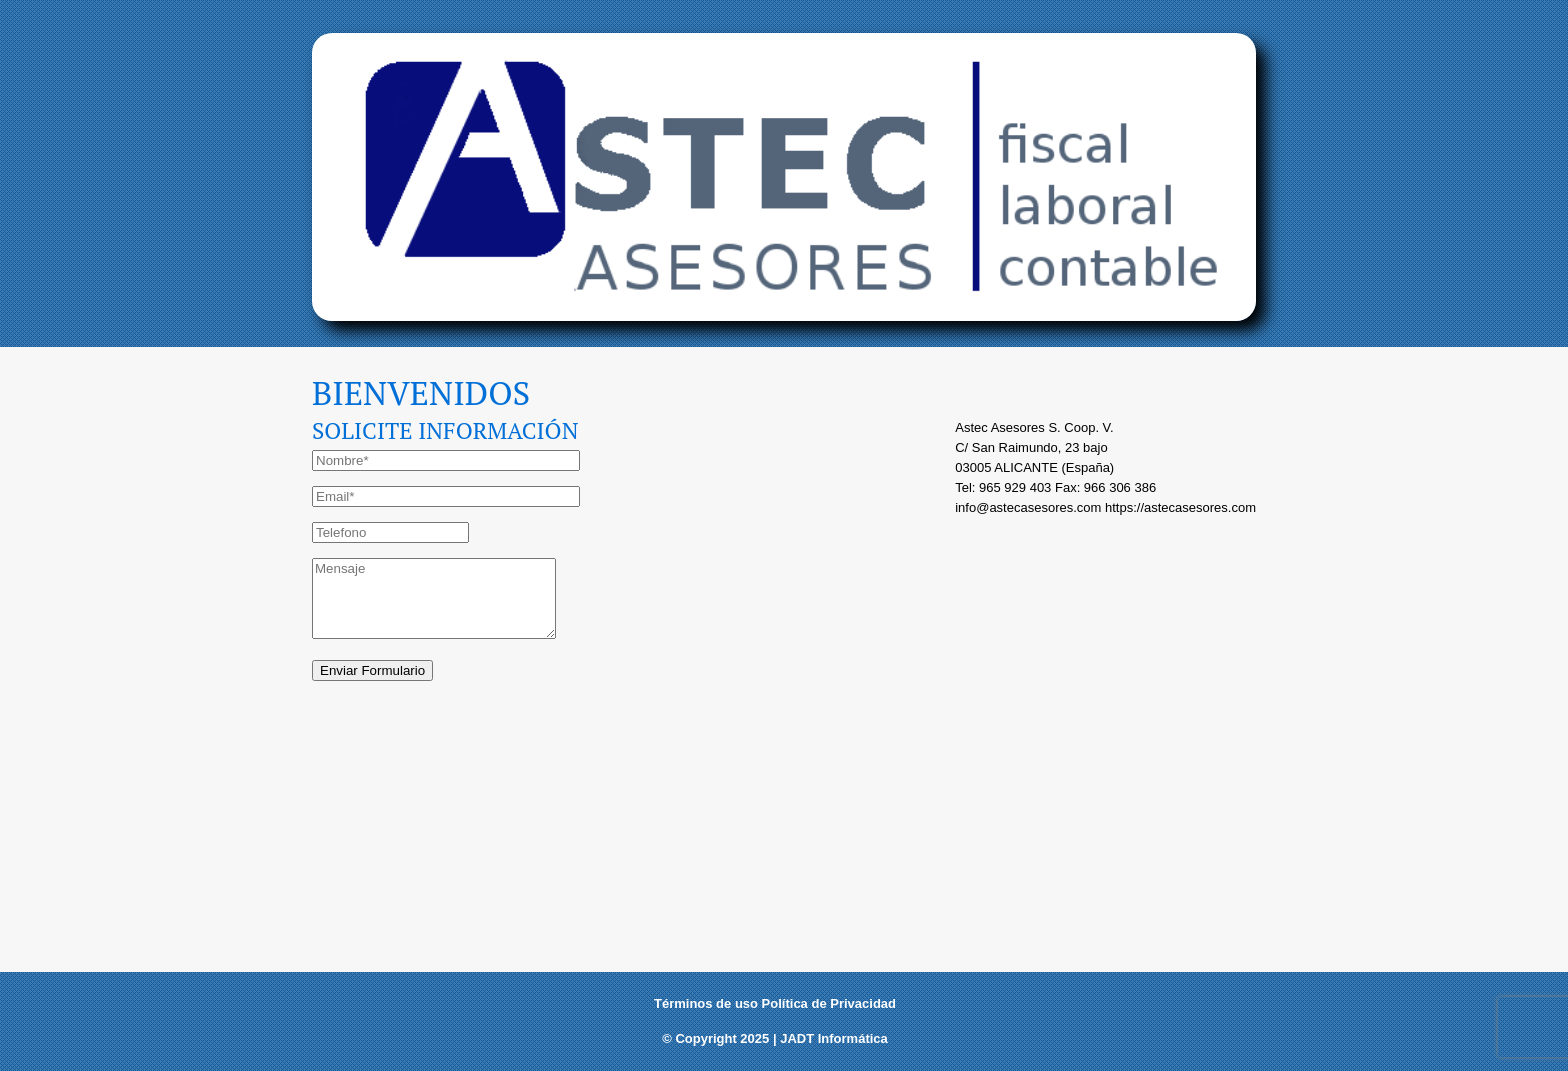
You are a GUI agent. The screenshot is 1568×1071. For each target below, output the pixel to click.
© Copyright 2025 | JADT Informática (775, 1038)
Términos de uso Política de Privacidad (775, 1003)
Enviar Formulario (372, 670)
